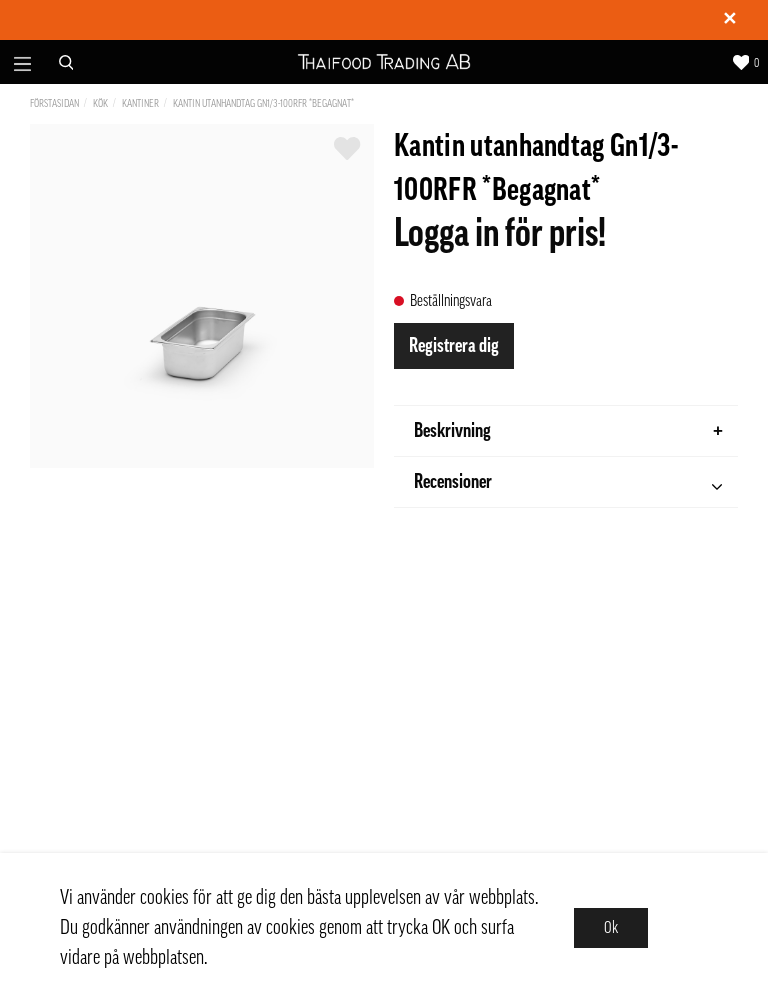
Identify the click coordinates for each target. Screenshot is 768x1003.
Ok (611, 928)
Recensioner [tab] (568, 484)
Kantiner (140, 103)
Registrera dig (454, 346)
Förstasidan (54, 103)
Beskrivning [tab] (568, 431)
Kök (100, 103)
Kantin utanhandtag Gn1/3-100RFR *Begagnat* (263, 103)
